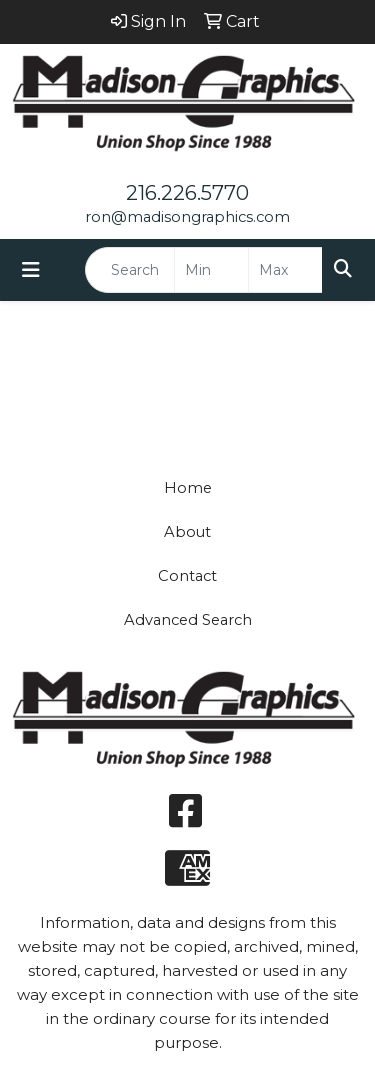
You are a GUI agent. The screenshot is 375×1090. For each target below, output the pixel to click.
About (187, 532)
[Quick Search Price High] (285, 270)
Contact (187, 576)
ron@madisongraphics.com (187, 217)
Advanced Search (188, 620)
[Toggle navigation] (31, 270)
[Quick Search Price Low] (211, 270)
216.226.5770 (187, 193)
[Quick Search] (130, 270)
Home (188, 488)
